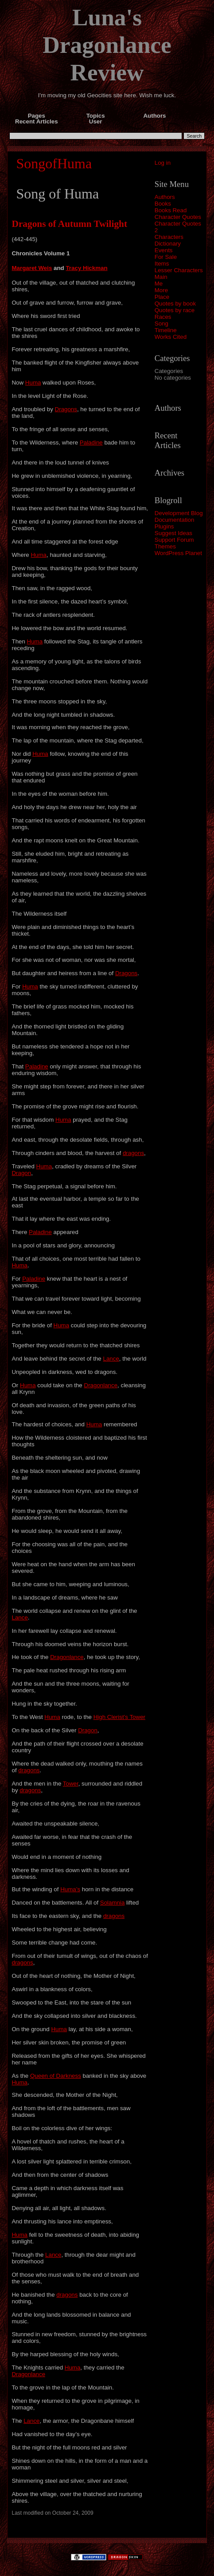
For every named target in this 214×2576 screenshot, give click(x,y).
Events (164, 250)
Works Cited (171, 336)
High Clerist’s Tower (119, 1717)
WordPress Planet (178, 553)
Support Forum (174, 539)
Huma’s (70, 1889)
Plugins (164, 526)
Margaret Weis (32, 268)
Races (163, 317)
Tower (70, 1783)
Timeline (166, 330)
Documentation (175, 519)
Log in (163, 162)
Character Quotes (178, 217)
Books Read (171, 210)
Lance (111, 1358)
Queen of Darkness (55, 2075)
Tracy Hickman (86, 268)
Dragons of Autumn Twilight (69, 223)
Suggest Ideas (173, 533)
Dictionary (168, 243)
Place (162, 297)
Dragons (66, 409)
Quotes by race (175, 310)
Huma (33, 382)
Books (163, 203)
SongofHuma (54, 163)
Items (162, 263)
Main (161, 277)
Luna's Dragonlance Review (107, 45)
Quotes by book (175, 303)
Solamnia (112, 1902)
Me (159, 283)
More (161, 290)
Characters (169, 237)
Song (161, 323)
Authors (165, 197)
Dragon (21, 1173)
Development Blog (179, 513)
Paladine (91, 442)
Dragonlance (101, 1385)
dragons (133, 1153)
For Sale (166, 257)
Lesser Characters (179, 270)
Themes (165, 546)
